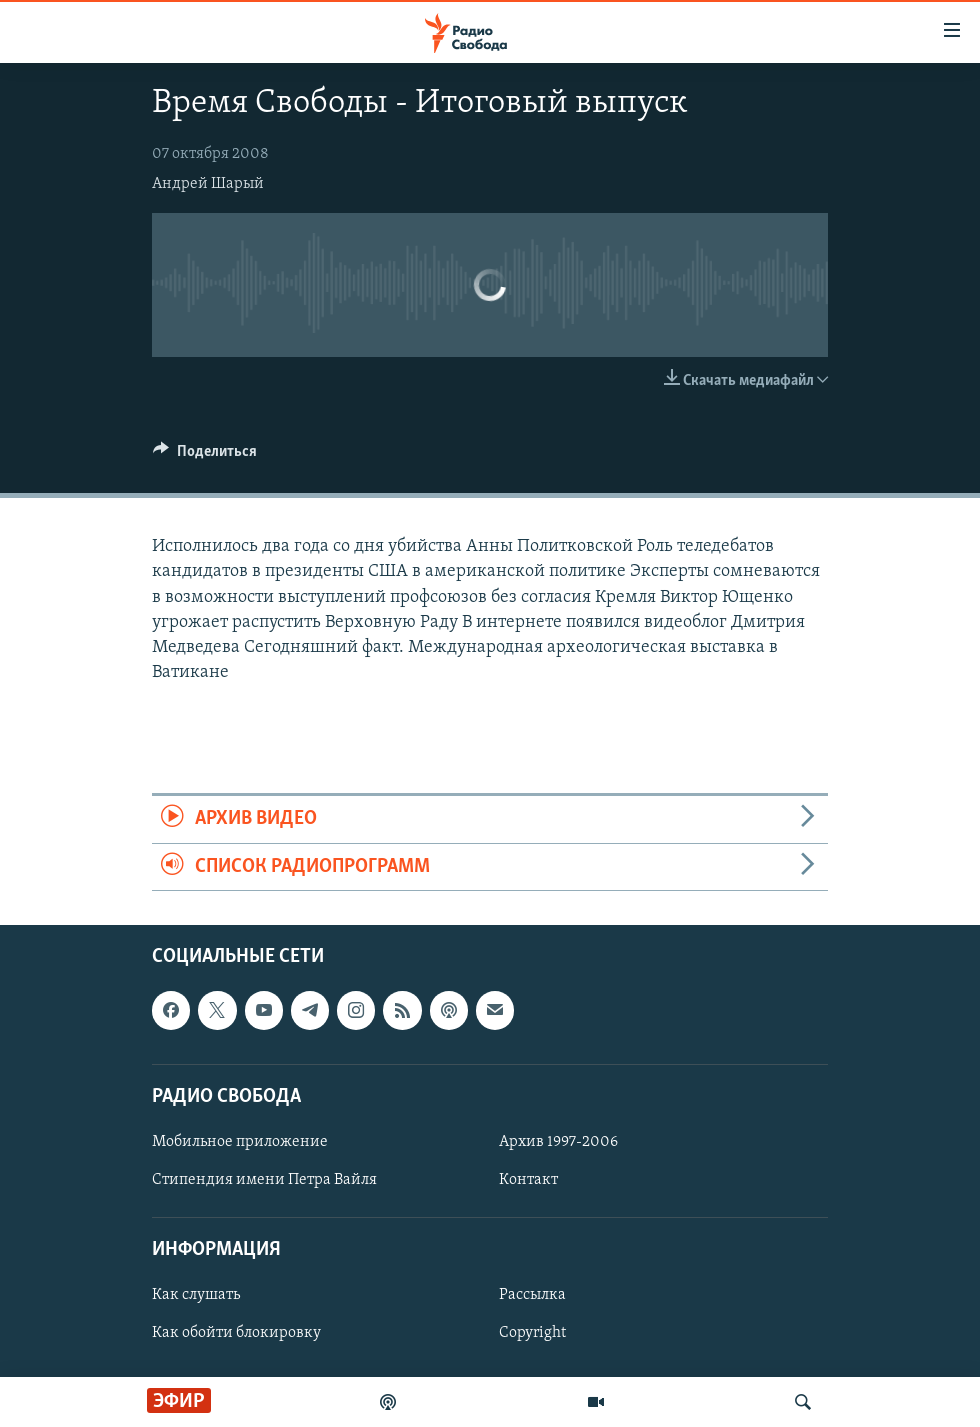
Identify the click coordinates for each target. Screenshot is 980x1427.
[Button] (205, 456)
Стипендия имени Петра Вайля (264, 1180)
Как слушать (196, 1295)
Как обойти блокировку (236, 1333)
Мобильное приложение (240, 1142)
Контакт (528, 1180)
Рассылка (532, 1295)
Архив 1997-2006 (558, 1142)
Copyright (532, 1333)
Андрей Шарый (208, 184)
